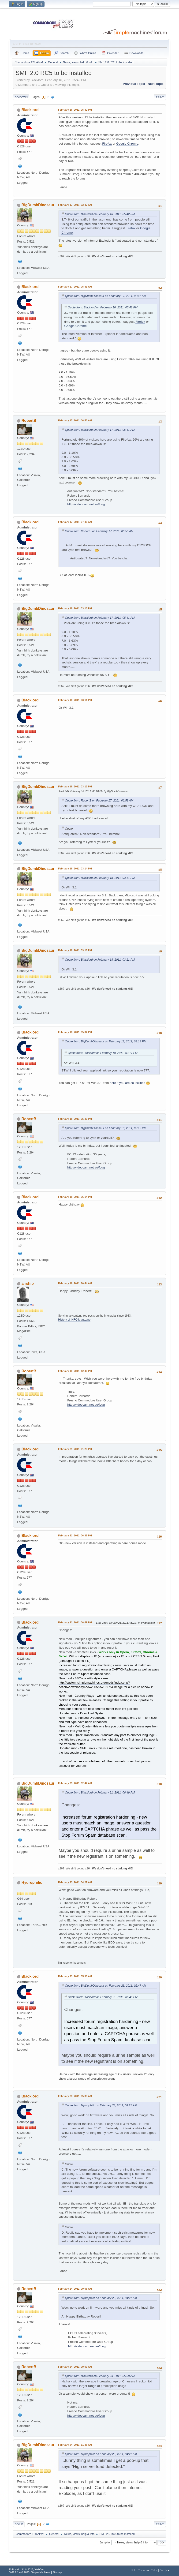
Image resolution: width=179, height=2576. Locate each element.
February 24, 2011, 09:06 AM (75, 2288)
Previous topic (134, 84)
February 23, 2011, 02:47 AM (75, 1783)
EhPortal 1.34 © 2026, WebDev (26, 2569)
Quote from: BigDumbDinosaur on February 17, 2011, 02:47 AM (105, 296)
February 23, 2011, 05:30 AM (75, 1976)
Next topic (156, 84)
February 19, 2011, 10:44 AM (75, 1283)
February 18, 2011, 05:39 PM (75, 1118)
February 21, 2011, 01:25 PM (75, 1449)
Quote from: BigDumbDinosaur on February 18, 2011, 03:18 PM (105, 1041)
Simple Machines (40, 2572)
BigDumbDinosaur (38, 205)
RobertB (29, 421)
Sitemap (57, 2572)
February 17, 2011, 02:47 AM (75, 204)
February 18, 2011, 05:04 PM (75, 1032)
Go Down (21, 97)
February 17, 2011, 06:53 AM (75, 420)
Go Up (19, 2524)
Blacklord (30, 110)
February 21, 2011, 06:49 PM (75, 1622)
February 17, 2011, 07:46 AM (75, 521)
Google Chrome (127, 143)
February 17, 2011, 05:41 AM (75, 286)
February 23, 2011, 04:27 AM (75, 1882)
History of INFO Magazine (74, 1319)
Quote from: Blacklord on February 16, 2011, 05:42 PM (100, 214)
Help (133, 2570)
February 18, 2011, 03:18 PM (75, 950)
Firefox (107, 143)
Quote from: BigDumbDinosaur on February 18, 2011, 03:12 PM (105, 1128)
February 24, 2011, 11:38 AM (75, 2444)
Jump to (105, 2542)
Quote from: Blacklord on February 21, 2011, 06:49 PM (100, 1792)
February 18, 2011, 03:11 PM (75, 700)
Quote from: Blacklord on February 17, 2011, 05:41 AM (99, 429)
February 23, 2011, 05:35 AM (75, 2096)
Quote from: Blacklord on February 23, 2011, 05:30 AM (99, 2376)
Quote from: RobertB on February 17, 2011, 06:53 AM (99, 531)
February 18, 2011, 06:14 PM (75, 1196)
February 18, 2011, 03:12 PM (75, 786)
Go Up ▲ (165, 2570)
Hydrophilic (32, 1882)
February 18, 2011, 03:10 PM (75, 608)
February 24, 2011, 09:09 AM (75, 2366)
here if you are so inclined (130, 1083)
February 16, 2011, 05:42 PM (75, 109)
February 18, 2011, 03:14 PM (75, 868)
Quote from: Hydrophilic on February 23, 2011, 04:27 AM (101, 2105)
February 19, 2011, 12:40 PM (75, 1371)
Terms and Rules (147, 2570)
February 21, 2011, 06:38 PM (75, 1535)
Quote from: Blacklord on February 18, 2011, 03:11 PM (100, 878)
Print (160, 97)
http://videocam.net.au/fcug (86, 504)
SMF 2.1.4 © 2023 (19, 2572)
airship (28, 1283)
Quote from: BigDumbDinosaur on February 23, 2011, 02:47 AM (105, 1985)
